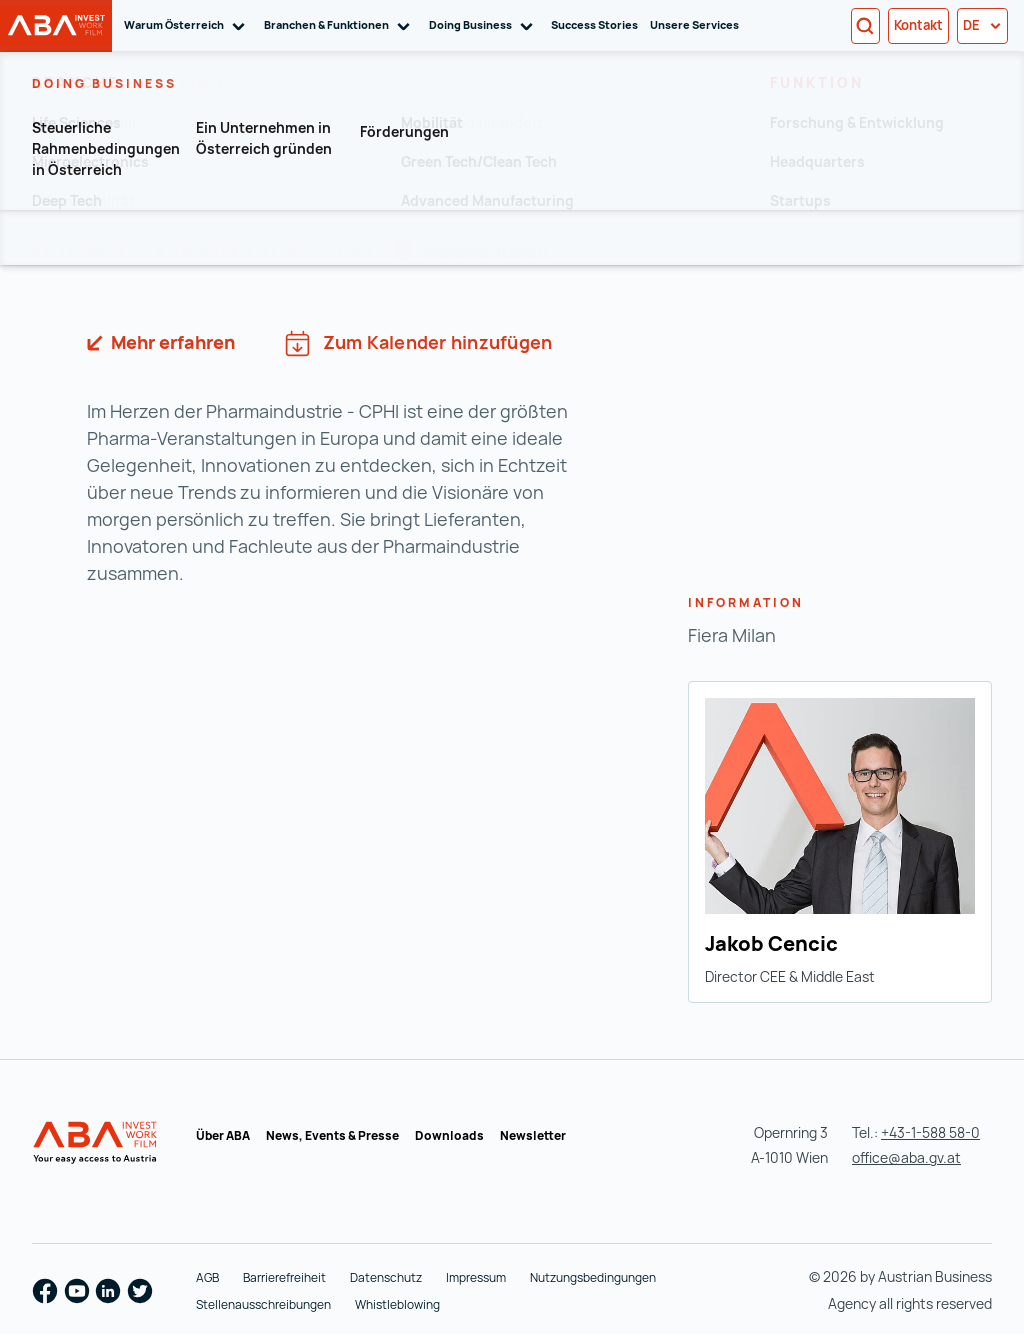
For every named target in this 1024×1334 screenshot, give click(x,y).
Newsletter (533, 1135)
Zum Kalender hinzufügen (418, 343)
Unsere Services (694, 24)
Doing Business (484, 25)
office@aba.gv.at (906, 1157)
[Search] (865, 26)
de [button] (982, 25)
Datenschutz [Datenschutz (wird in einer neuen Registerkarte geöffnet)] (386, 1277)
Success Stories (594, 24)
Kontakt (918, 25)
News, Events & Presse (332, 1135)
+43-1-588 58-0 (930, 1132)
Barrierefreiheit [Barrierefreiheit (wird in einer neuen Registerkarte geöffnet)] (284, 1277)
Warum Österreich (188, 25)
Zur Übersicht (114, 145)
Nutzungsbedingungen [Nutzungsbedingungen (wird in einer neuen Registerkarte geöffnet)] (593, 1277)
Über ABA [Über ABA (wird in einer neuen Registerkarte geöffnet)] (223, 1135)
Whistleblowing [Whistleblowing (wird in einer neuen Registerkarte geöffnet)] (397, 1304)
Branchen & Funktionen (340, 25)
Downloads (449, 1135)
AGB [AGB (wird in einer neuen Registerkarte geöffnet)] (207, 1277)
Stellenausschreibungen (263, 1304)
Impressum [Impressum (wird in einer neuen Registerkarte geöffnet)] (476, 1277)
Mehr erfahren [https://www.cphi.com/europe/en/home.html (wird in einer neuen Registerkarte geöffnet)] (171, 342)
